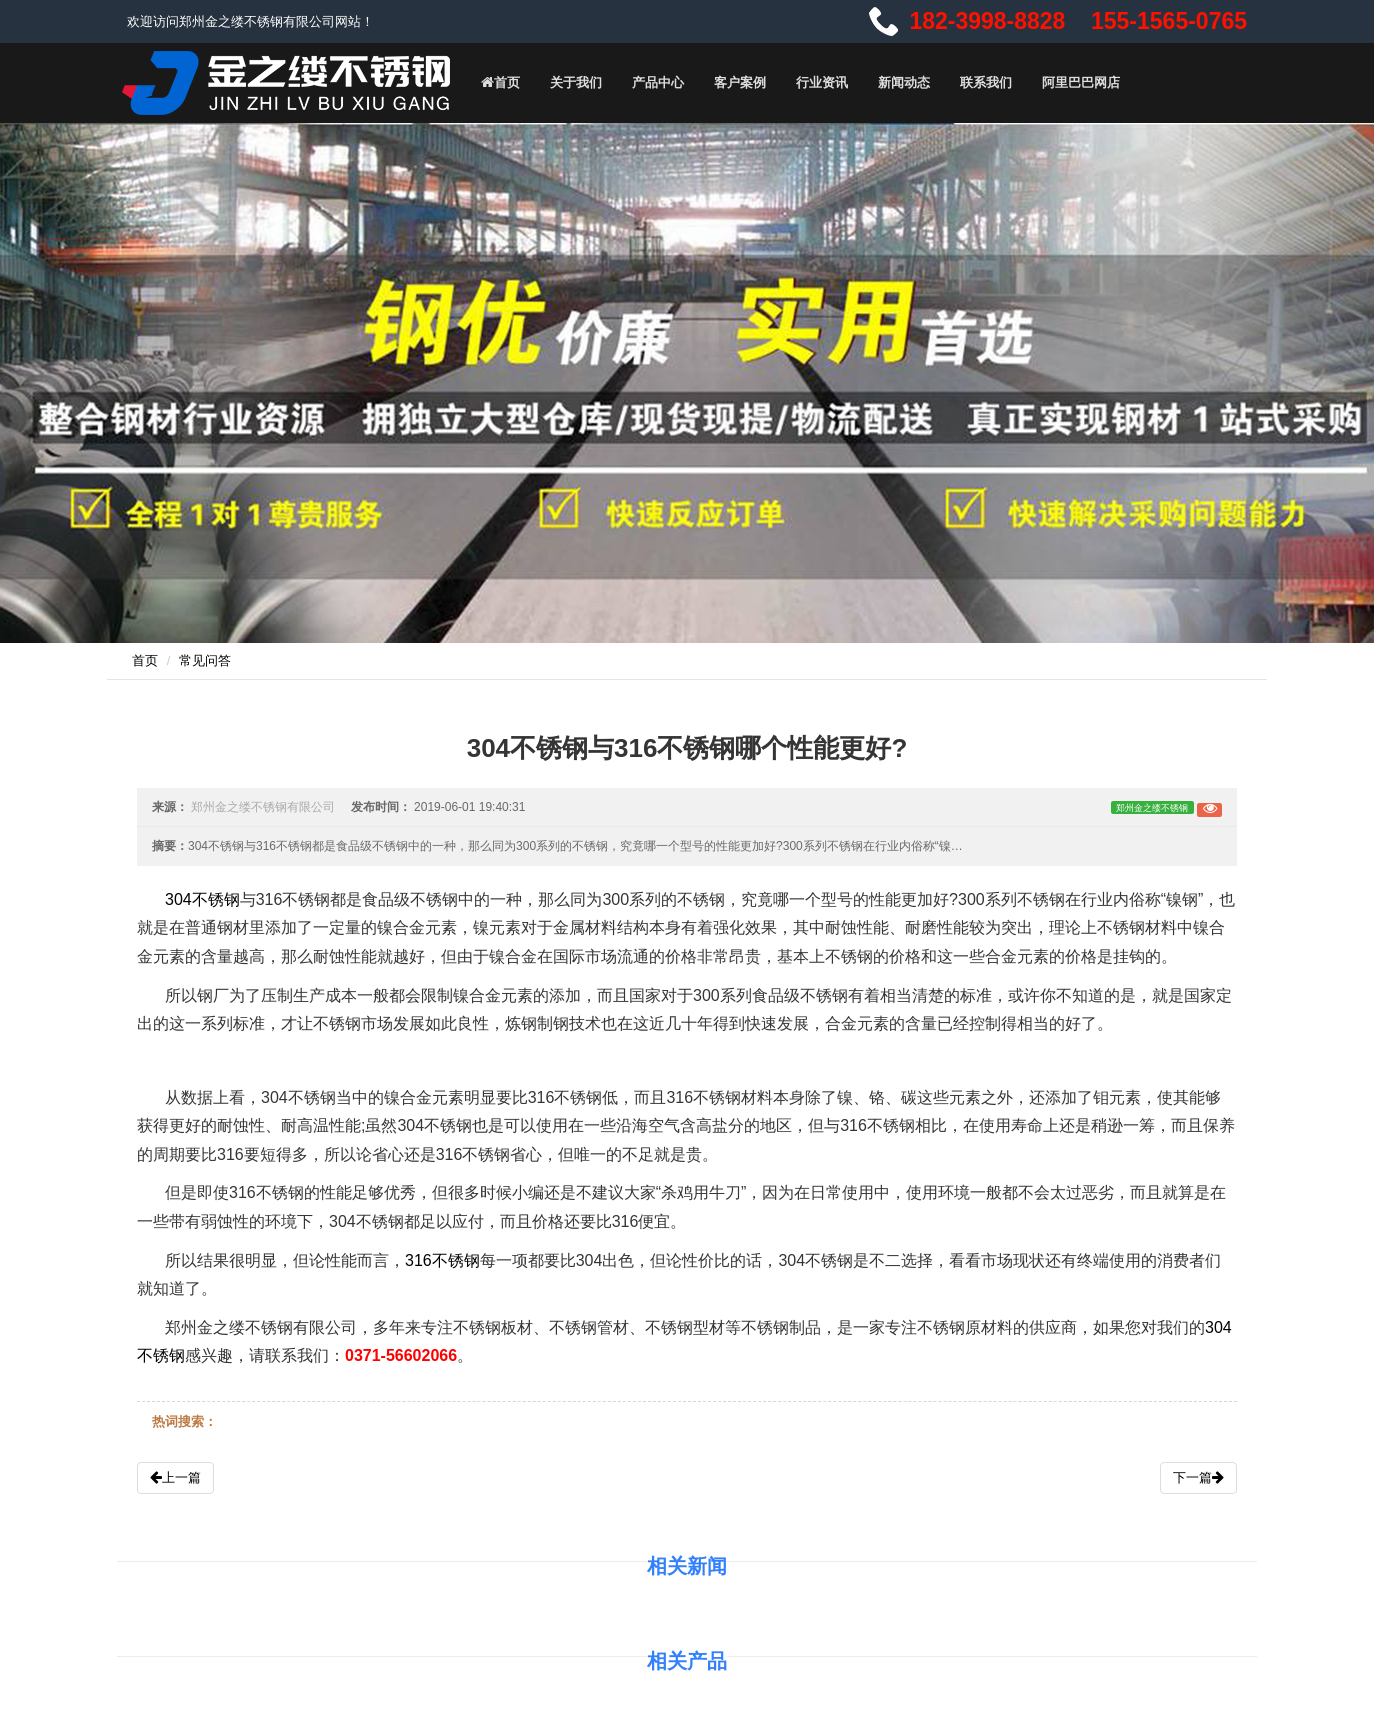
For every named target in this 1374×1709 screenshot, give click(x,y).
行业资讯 (822, 82)
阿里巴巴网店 (1081, 82)
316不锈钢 (442, 1260)
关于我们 (576, 82)
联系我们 (986, 82)
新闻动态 (904, 82)
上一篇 (175, 1477)
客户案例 (740, 82)
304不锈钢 (202, 899)
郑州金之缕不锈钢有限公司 (263, 807)
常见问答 (205, 660)
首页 (500, 82)
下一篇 (1198, 1477)
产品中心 (658, 82)
